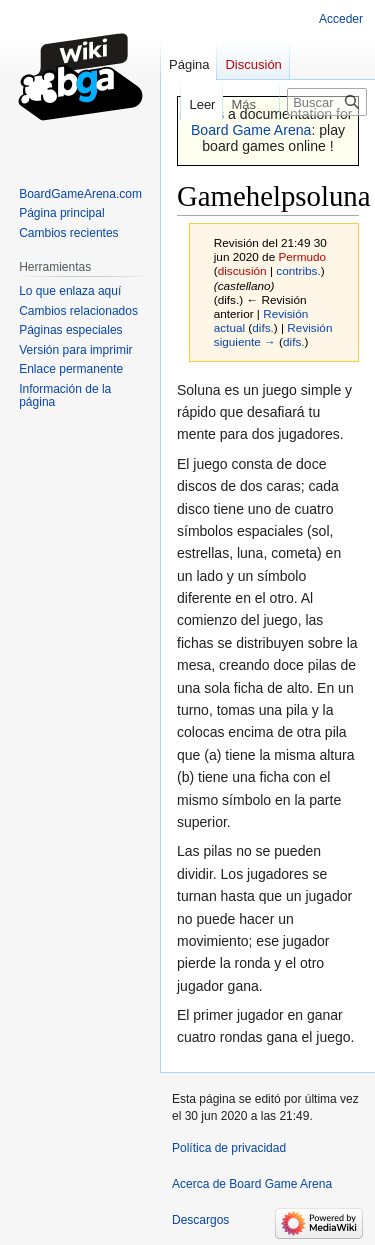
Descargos (200, 1220)
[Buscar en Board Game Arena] (327, 102)
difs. (263, 327)
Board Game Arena (251, 130)
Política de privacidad (229, 1148)
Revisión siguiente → (273, 334)
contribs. (298, 270)
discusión (242, 270)
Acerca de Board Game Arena (252, 1184)
